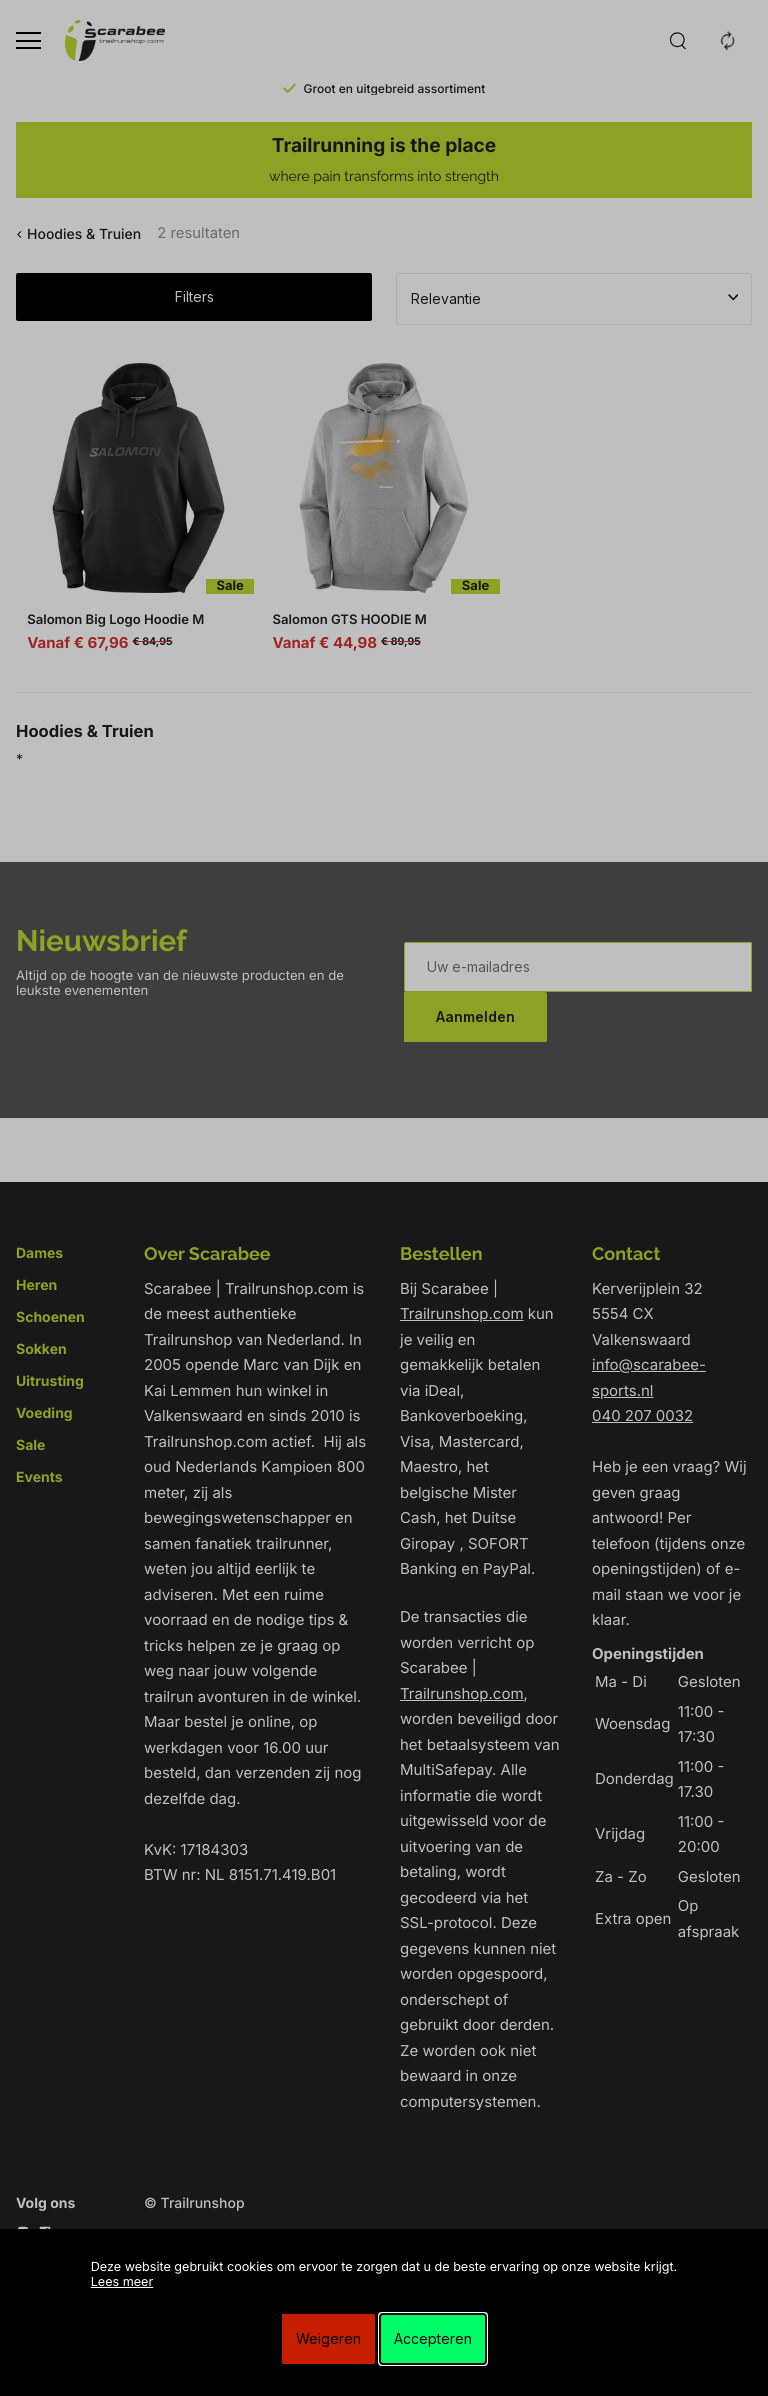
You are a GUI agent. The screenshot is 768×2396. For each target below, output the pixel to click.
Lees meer (122, 2282)
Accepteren (433, 2338)
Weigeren (328, 2338)
